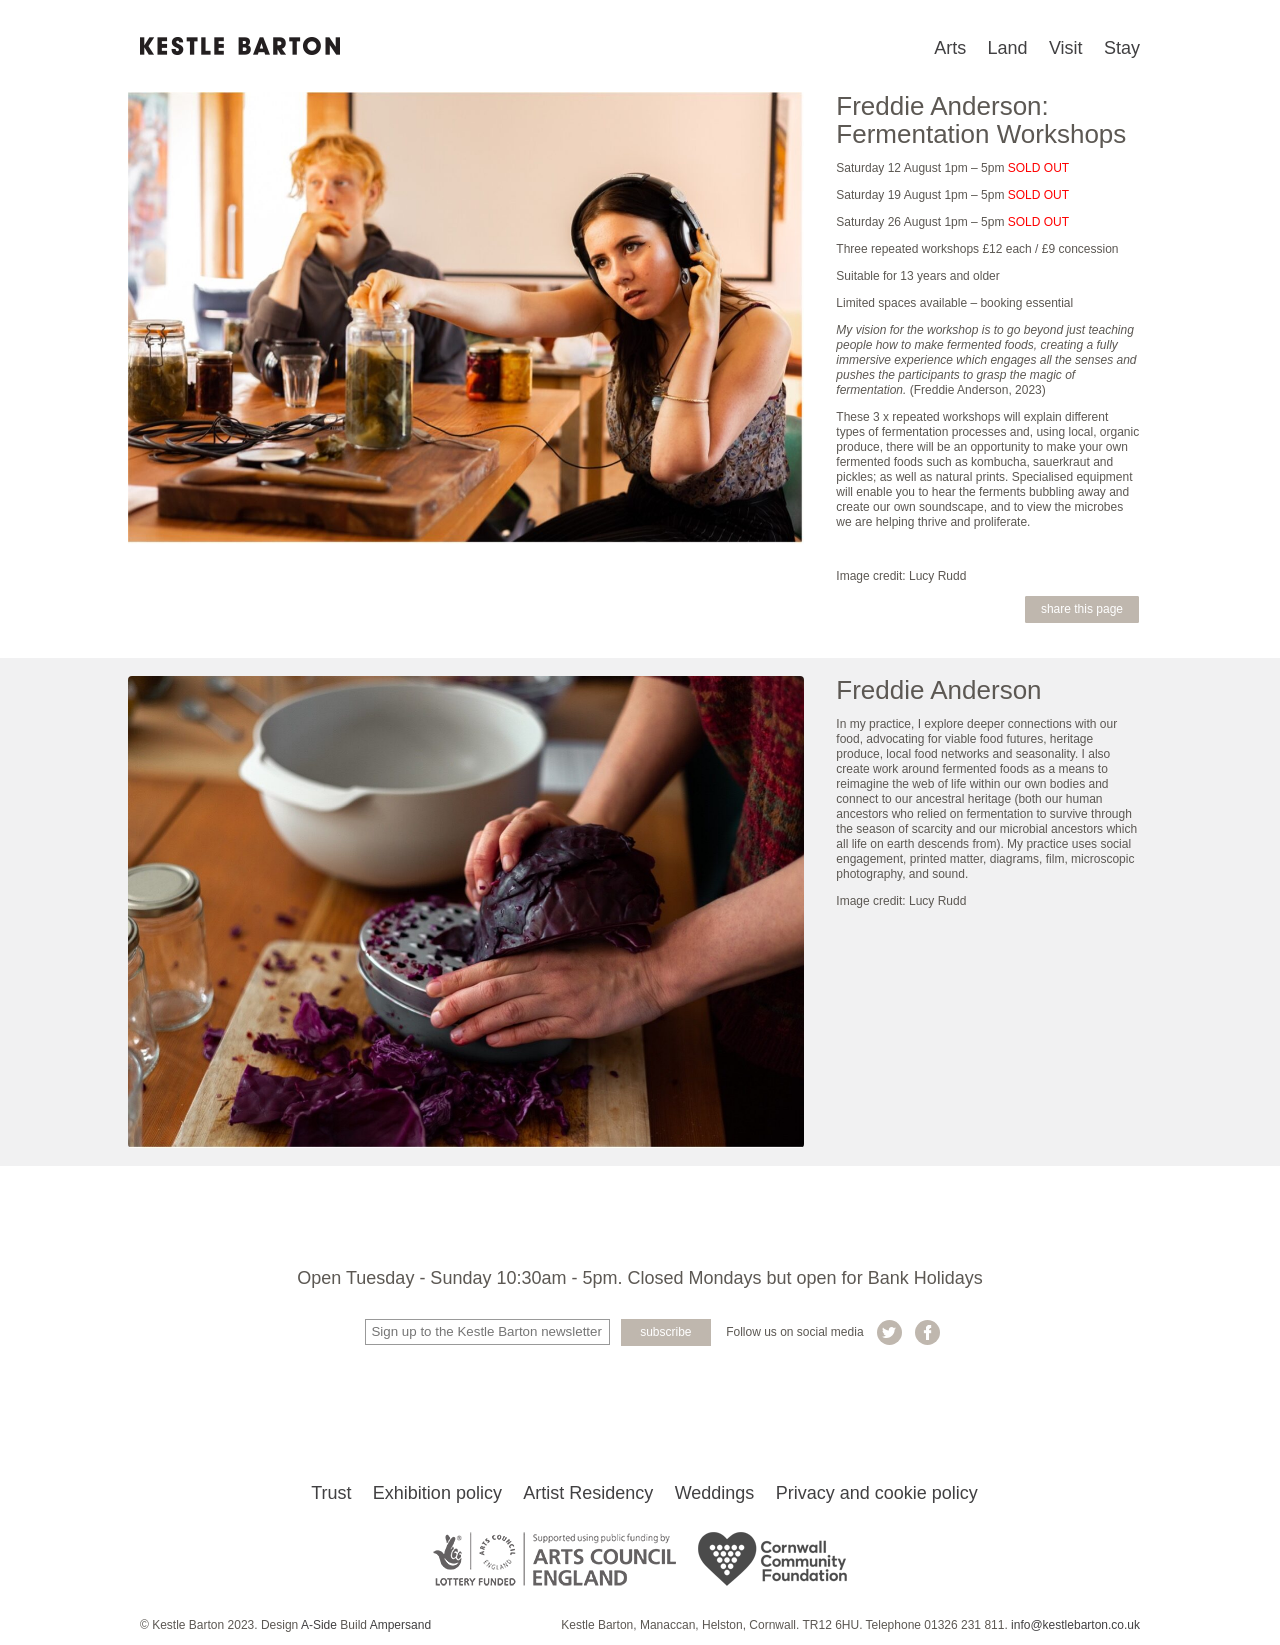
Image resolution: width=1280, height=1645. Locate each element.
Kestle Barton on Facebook (927, 1332)
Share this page (1082, 609)
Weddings (715, 1493)
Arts (950, 48)
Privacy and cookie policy (877, 1493)
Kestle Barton (240, 46)
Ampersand (400, 1625)
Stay (1122, 48)
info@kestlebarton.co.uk (1075, 1625)
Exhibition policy (437, 1493)
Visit (1066, 48)
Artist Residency (588, 1493)
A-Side (319, 1625)
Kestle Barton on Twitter (889, 1332)
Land (1008, 48)
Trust (331, 1493)
